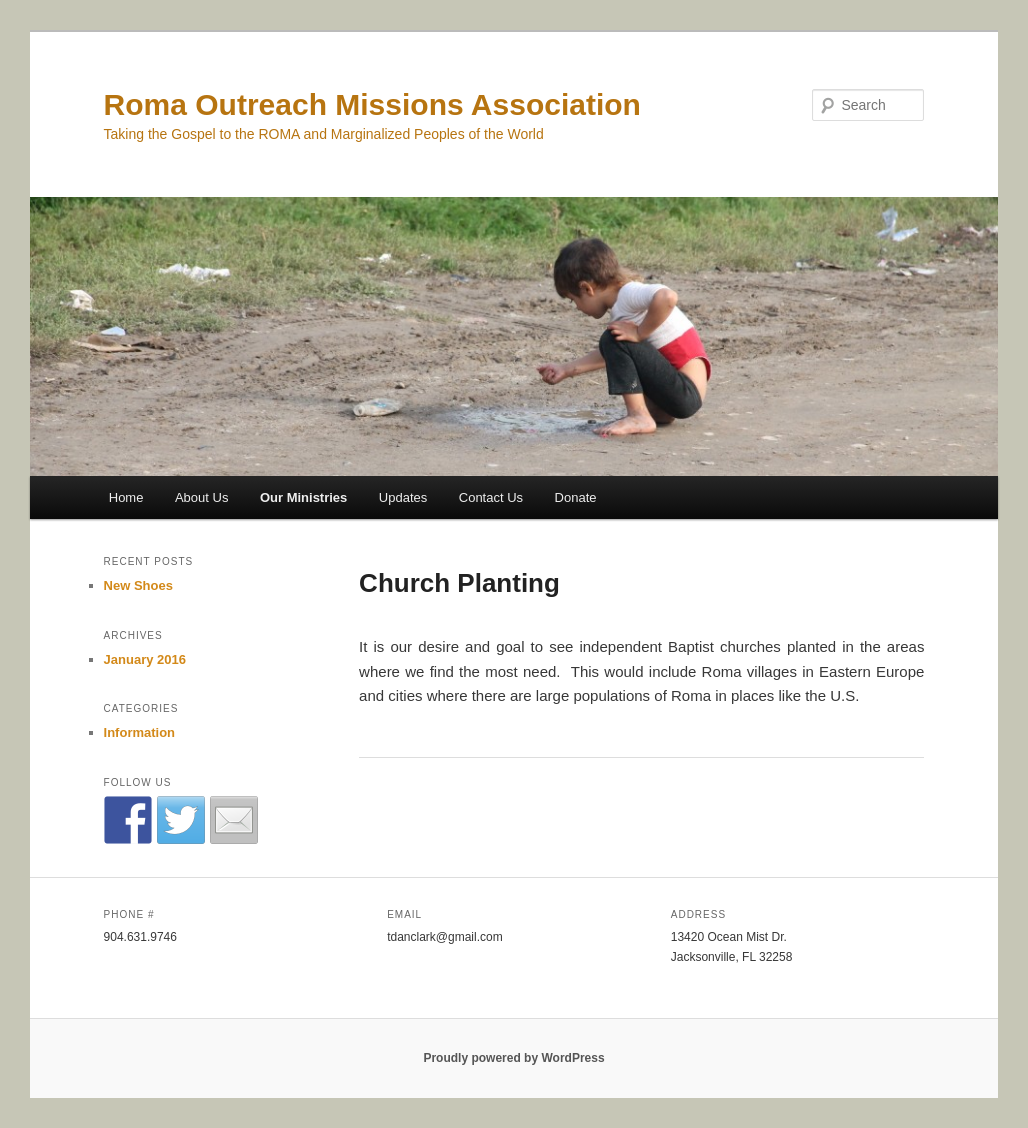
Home (126, 497)
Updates (403, 497)
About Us (201, 497)
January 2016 (145, 659)
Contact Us (491, 497)
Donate (576, 497)
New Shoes (138, 585)
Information (140, 732)
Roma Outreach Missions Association (372, 104)
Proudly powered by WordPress (513, 1058)
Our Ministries (303, 497)
